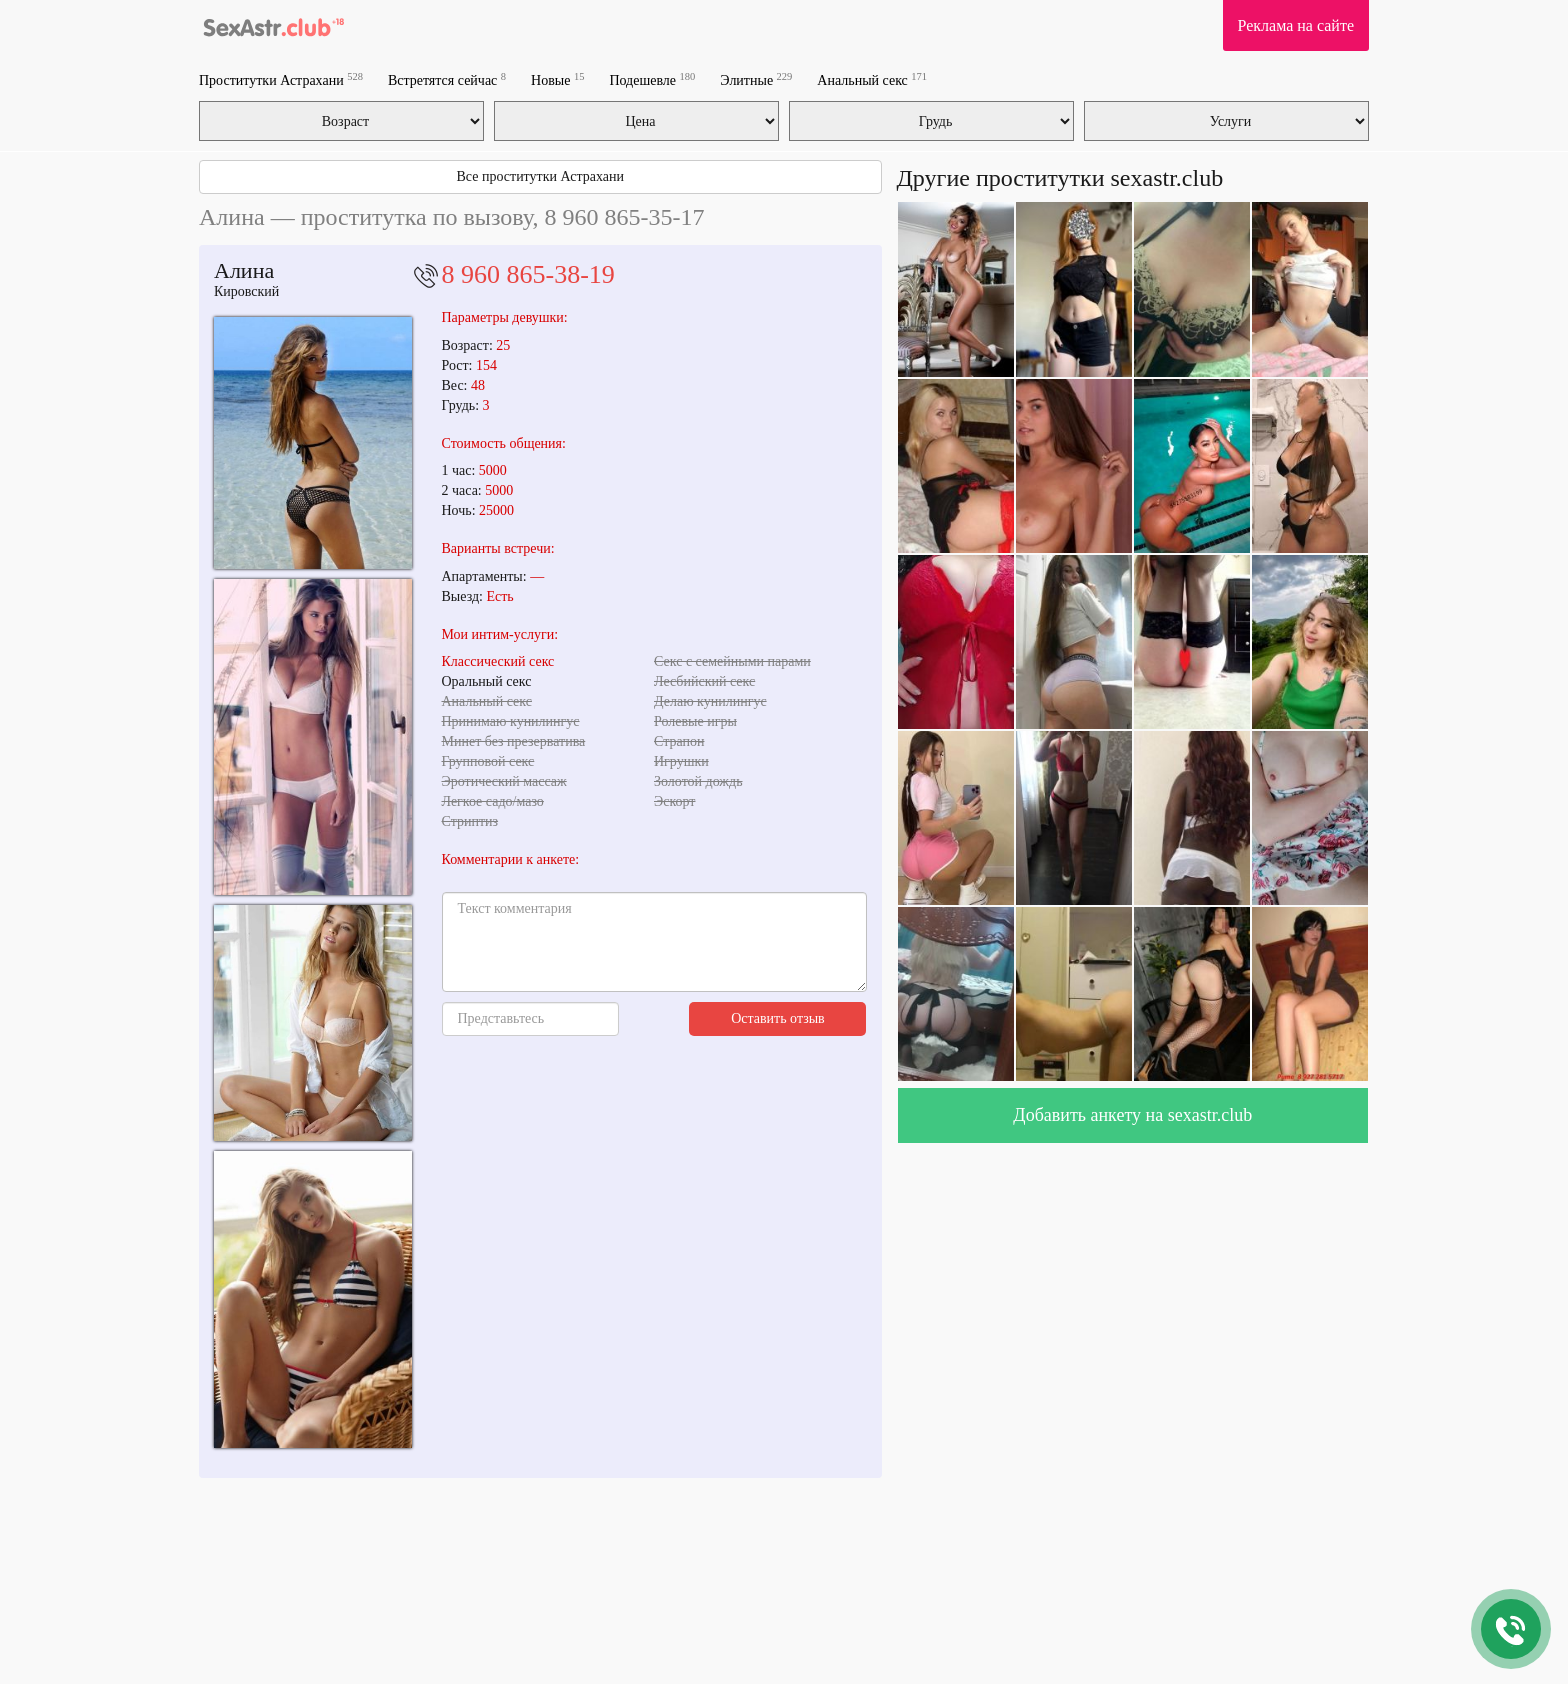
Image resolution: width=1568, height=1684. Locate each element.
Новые (557, 79)
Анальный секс (872, 79)
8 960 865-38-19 (528, 274)
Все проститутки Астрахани (540, 176)
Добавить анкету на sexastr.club (1132, 1115)
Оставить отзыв (778, 1018)
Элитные (756, 79)
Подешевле (652, 79)
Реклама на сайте (1296, 25)
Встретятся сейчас (447, 79)
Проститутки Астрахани (281, 79)
